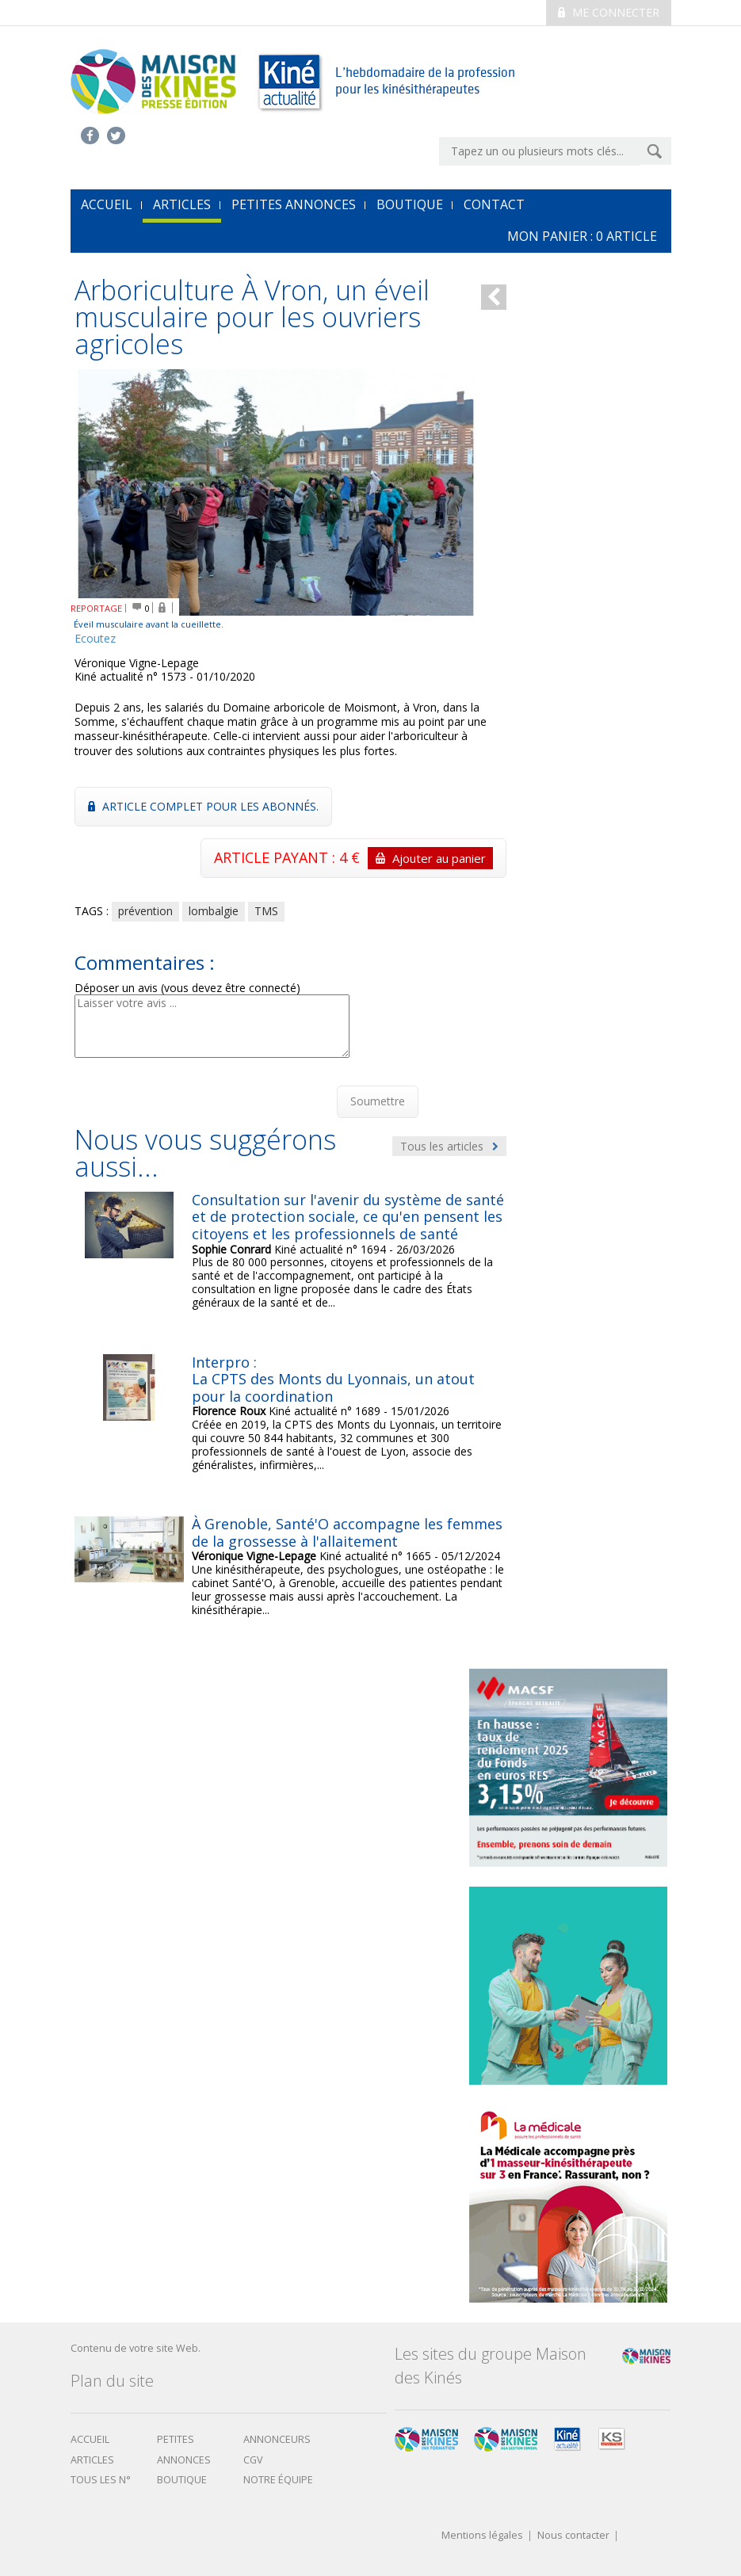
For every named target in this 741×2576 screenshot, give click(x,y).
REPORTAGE (96, 608)
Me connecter (608, 12)
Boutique (409, 204)
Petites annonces (293, 204)
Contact (494, 204)
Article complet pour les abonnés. (203, 806)
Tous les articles (449, 1146)
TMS (266, 910)
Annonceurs (277, 2439)
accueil (106, 204)
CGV (253, 2460)
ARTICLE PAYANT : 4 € (353, 858)
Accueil (90, 2439)
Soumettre (377, 1101)
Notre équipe (278, 2479)
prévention (145, 910)
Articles (182, 204)
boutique (182, 2479)
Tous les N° (101, 2479)
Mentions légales (482, 2536)
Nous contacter (573, 2536)
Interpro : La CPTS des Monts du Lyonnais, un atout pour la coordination (333, 1379)
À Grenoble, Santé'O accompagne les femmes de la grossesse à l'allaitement (347, 1532)
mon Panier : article (582, 236)
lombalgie (214, 910)
